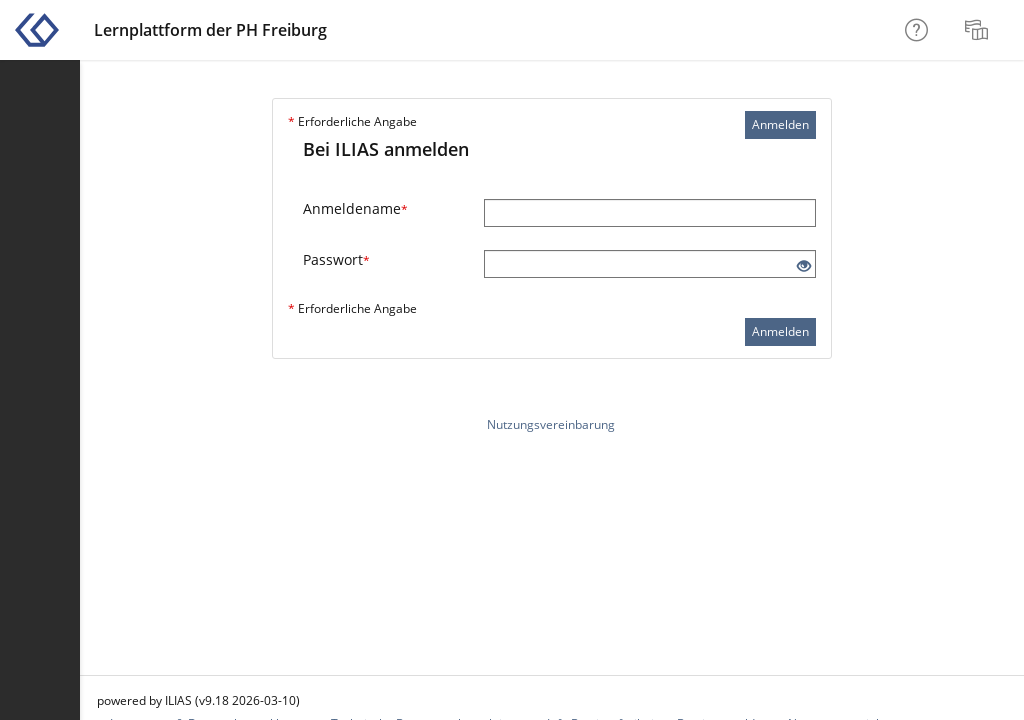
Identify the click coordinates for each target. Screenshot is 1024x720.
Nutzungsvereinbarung (551, 424)
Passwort (336, 259)
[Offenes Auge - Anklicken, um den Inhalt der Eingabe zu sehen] (804, 266)
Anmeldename (355, 208)
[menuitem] (979, 30)
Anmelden (780, 124)
